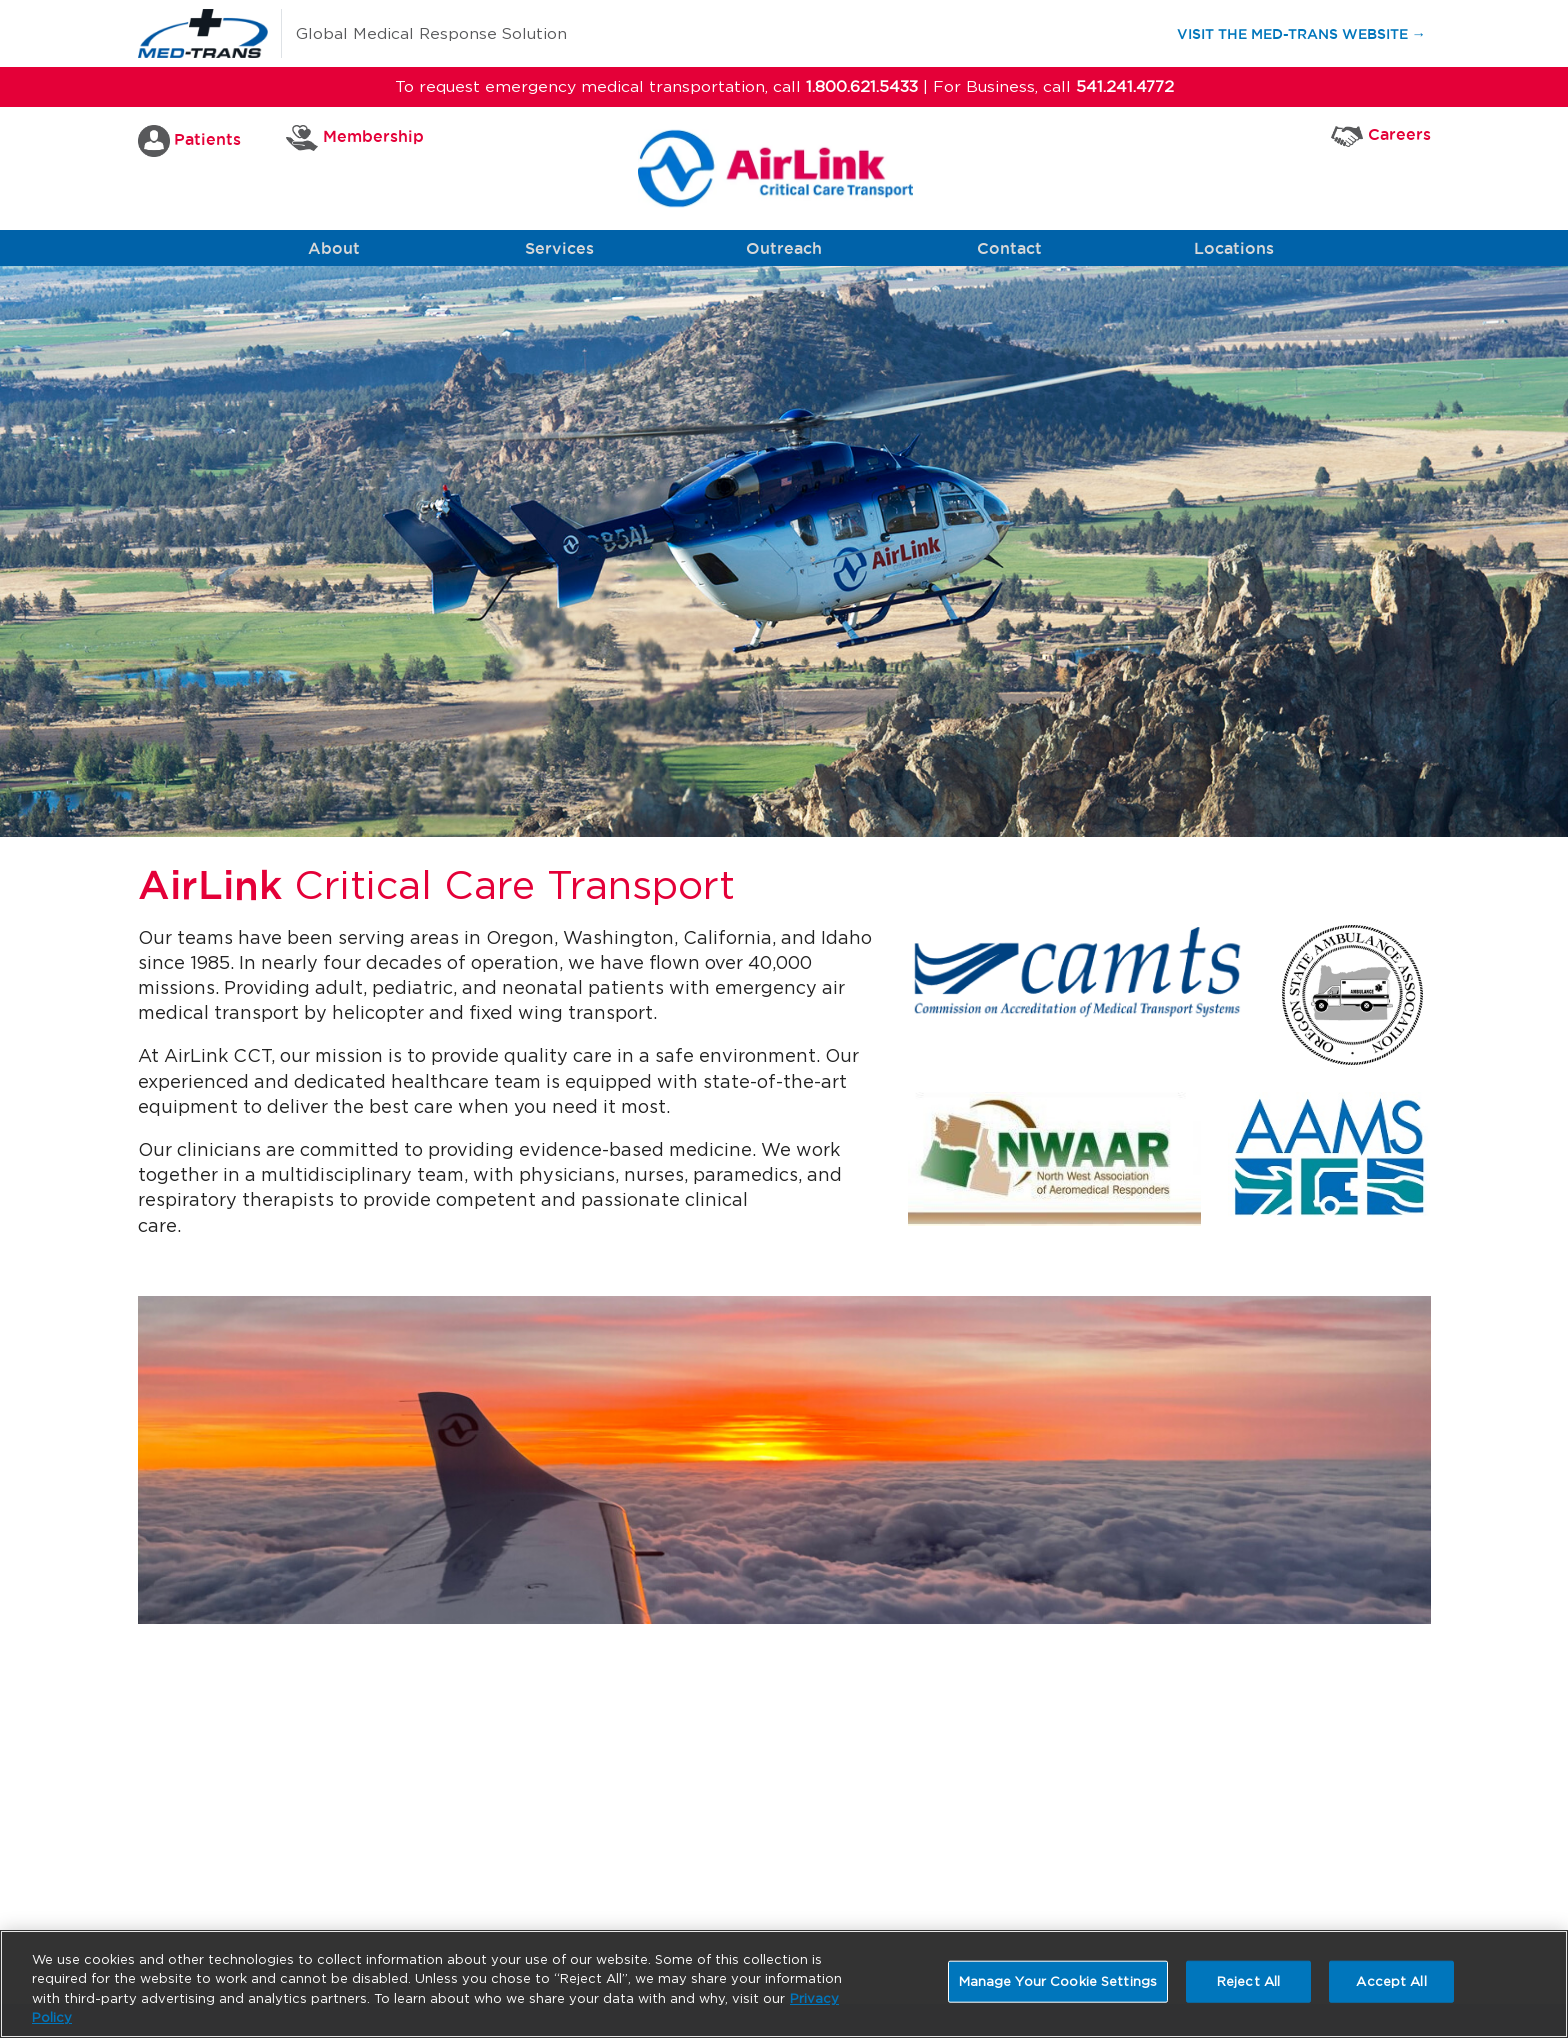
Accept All (1391, 1981)
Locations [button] (1234, 248)
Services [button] (559, 248)
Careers (1381, 135)
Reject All (1248, 1981)
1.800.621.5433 (862, 86)
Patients (190, 141)
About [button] (334, 248)
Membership (355, 138)
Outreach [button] (784, 248)
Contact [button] (1009, 248)
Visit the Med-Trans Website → (1310, 32)
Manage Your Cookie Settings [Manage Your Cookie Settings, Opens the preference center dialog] (1058, 1981)
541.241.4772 (1125, 86)
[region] (784, 1984)
